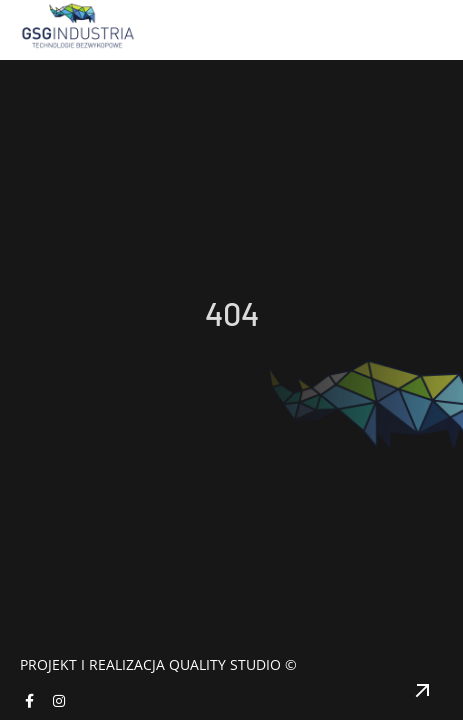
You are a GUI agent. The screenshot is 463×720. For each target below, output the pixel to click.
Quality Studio (225, 664)
